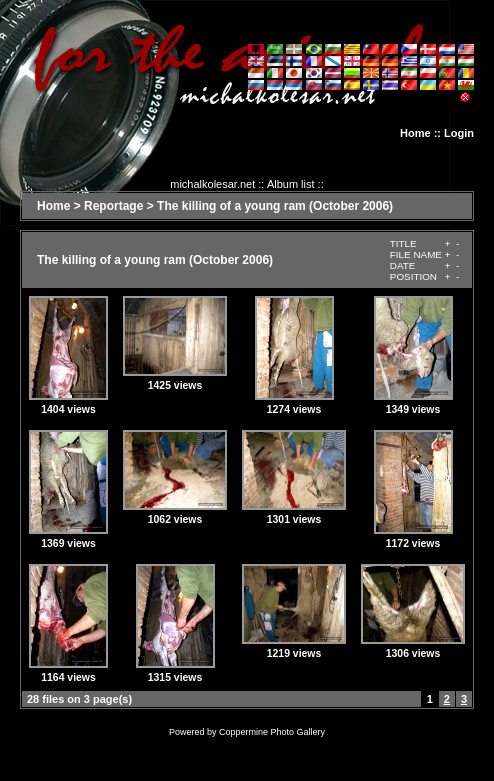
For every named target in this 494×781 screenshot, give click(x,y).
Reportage (113, 206)
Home (415, 133)
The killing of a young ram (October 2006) (275, 206)
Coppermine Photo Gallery (272, 732)
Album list (291, 184)
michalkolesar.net (212, 184)
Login (459, 133)
